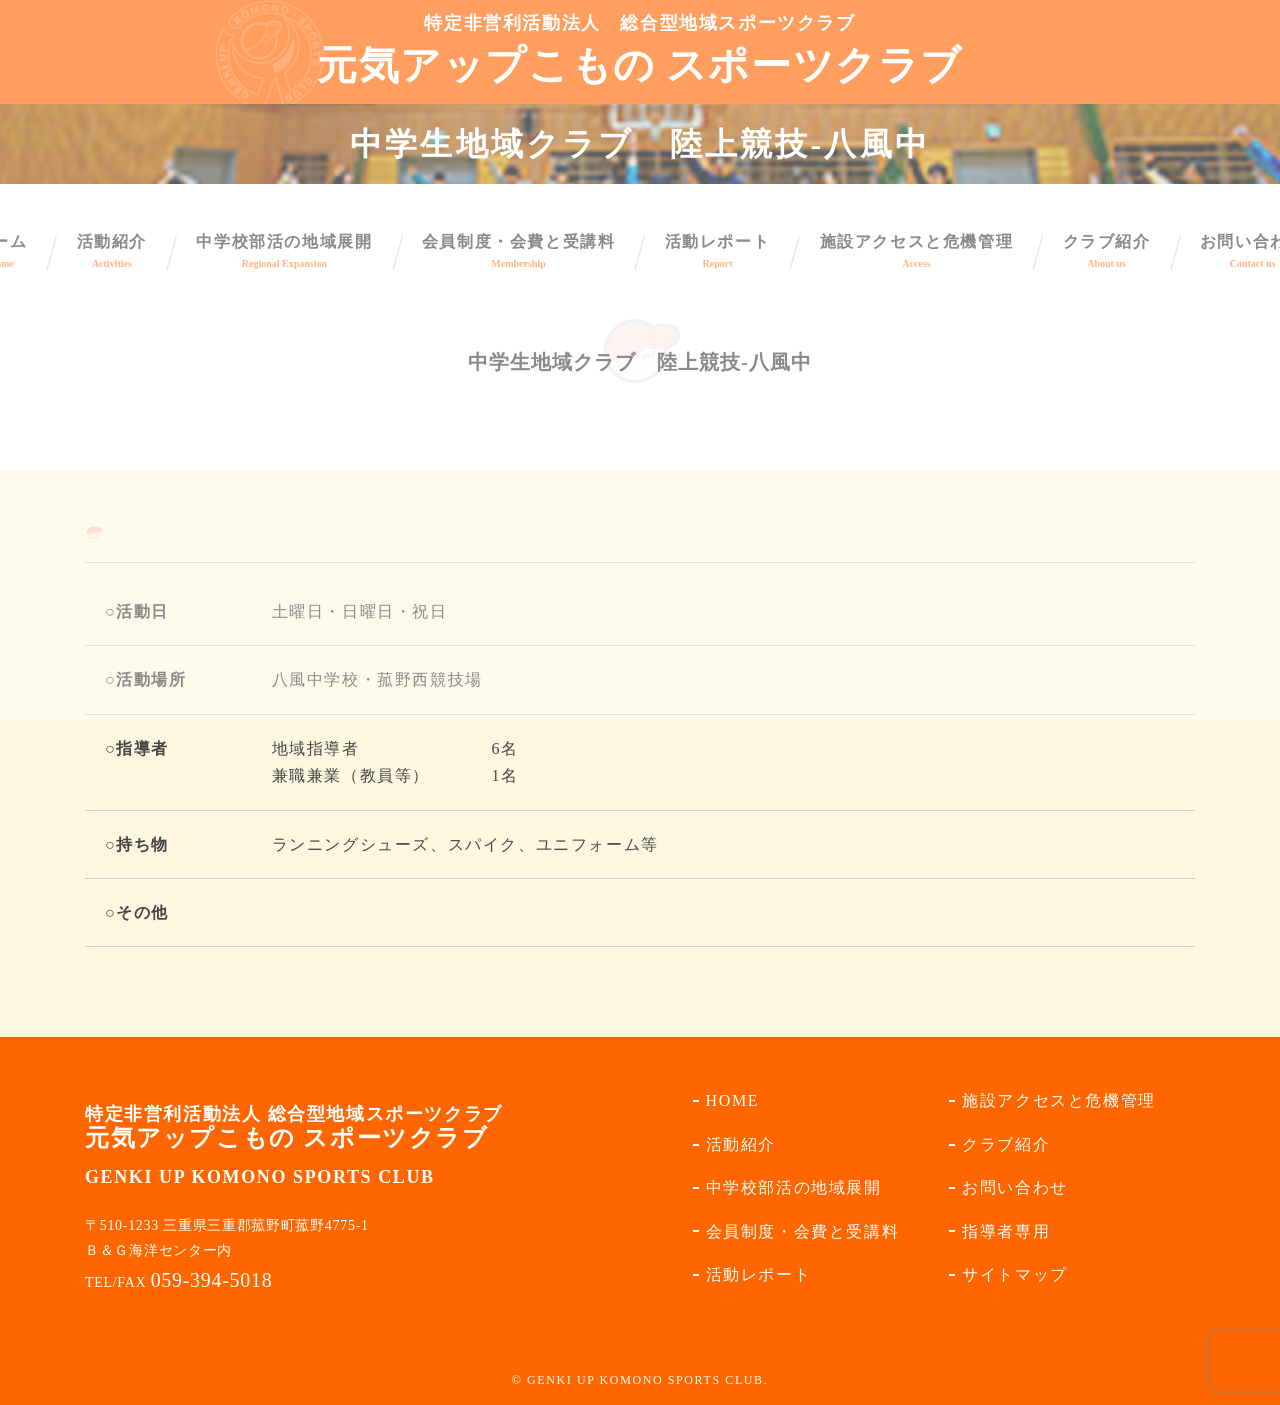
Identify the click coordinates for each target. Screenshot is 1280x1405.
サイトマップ (1015, 1274)
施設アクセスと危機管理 (1059, 1100)
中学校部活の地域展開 (794, 1187)
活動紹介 (741, 1144)
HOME (733, 1100)
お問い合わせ (1015, 1187)
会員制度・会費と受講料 (803, 1231)
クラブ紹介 (1006, 1144)
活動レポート (759, 1274)
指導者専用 (1006, 1231)
